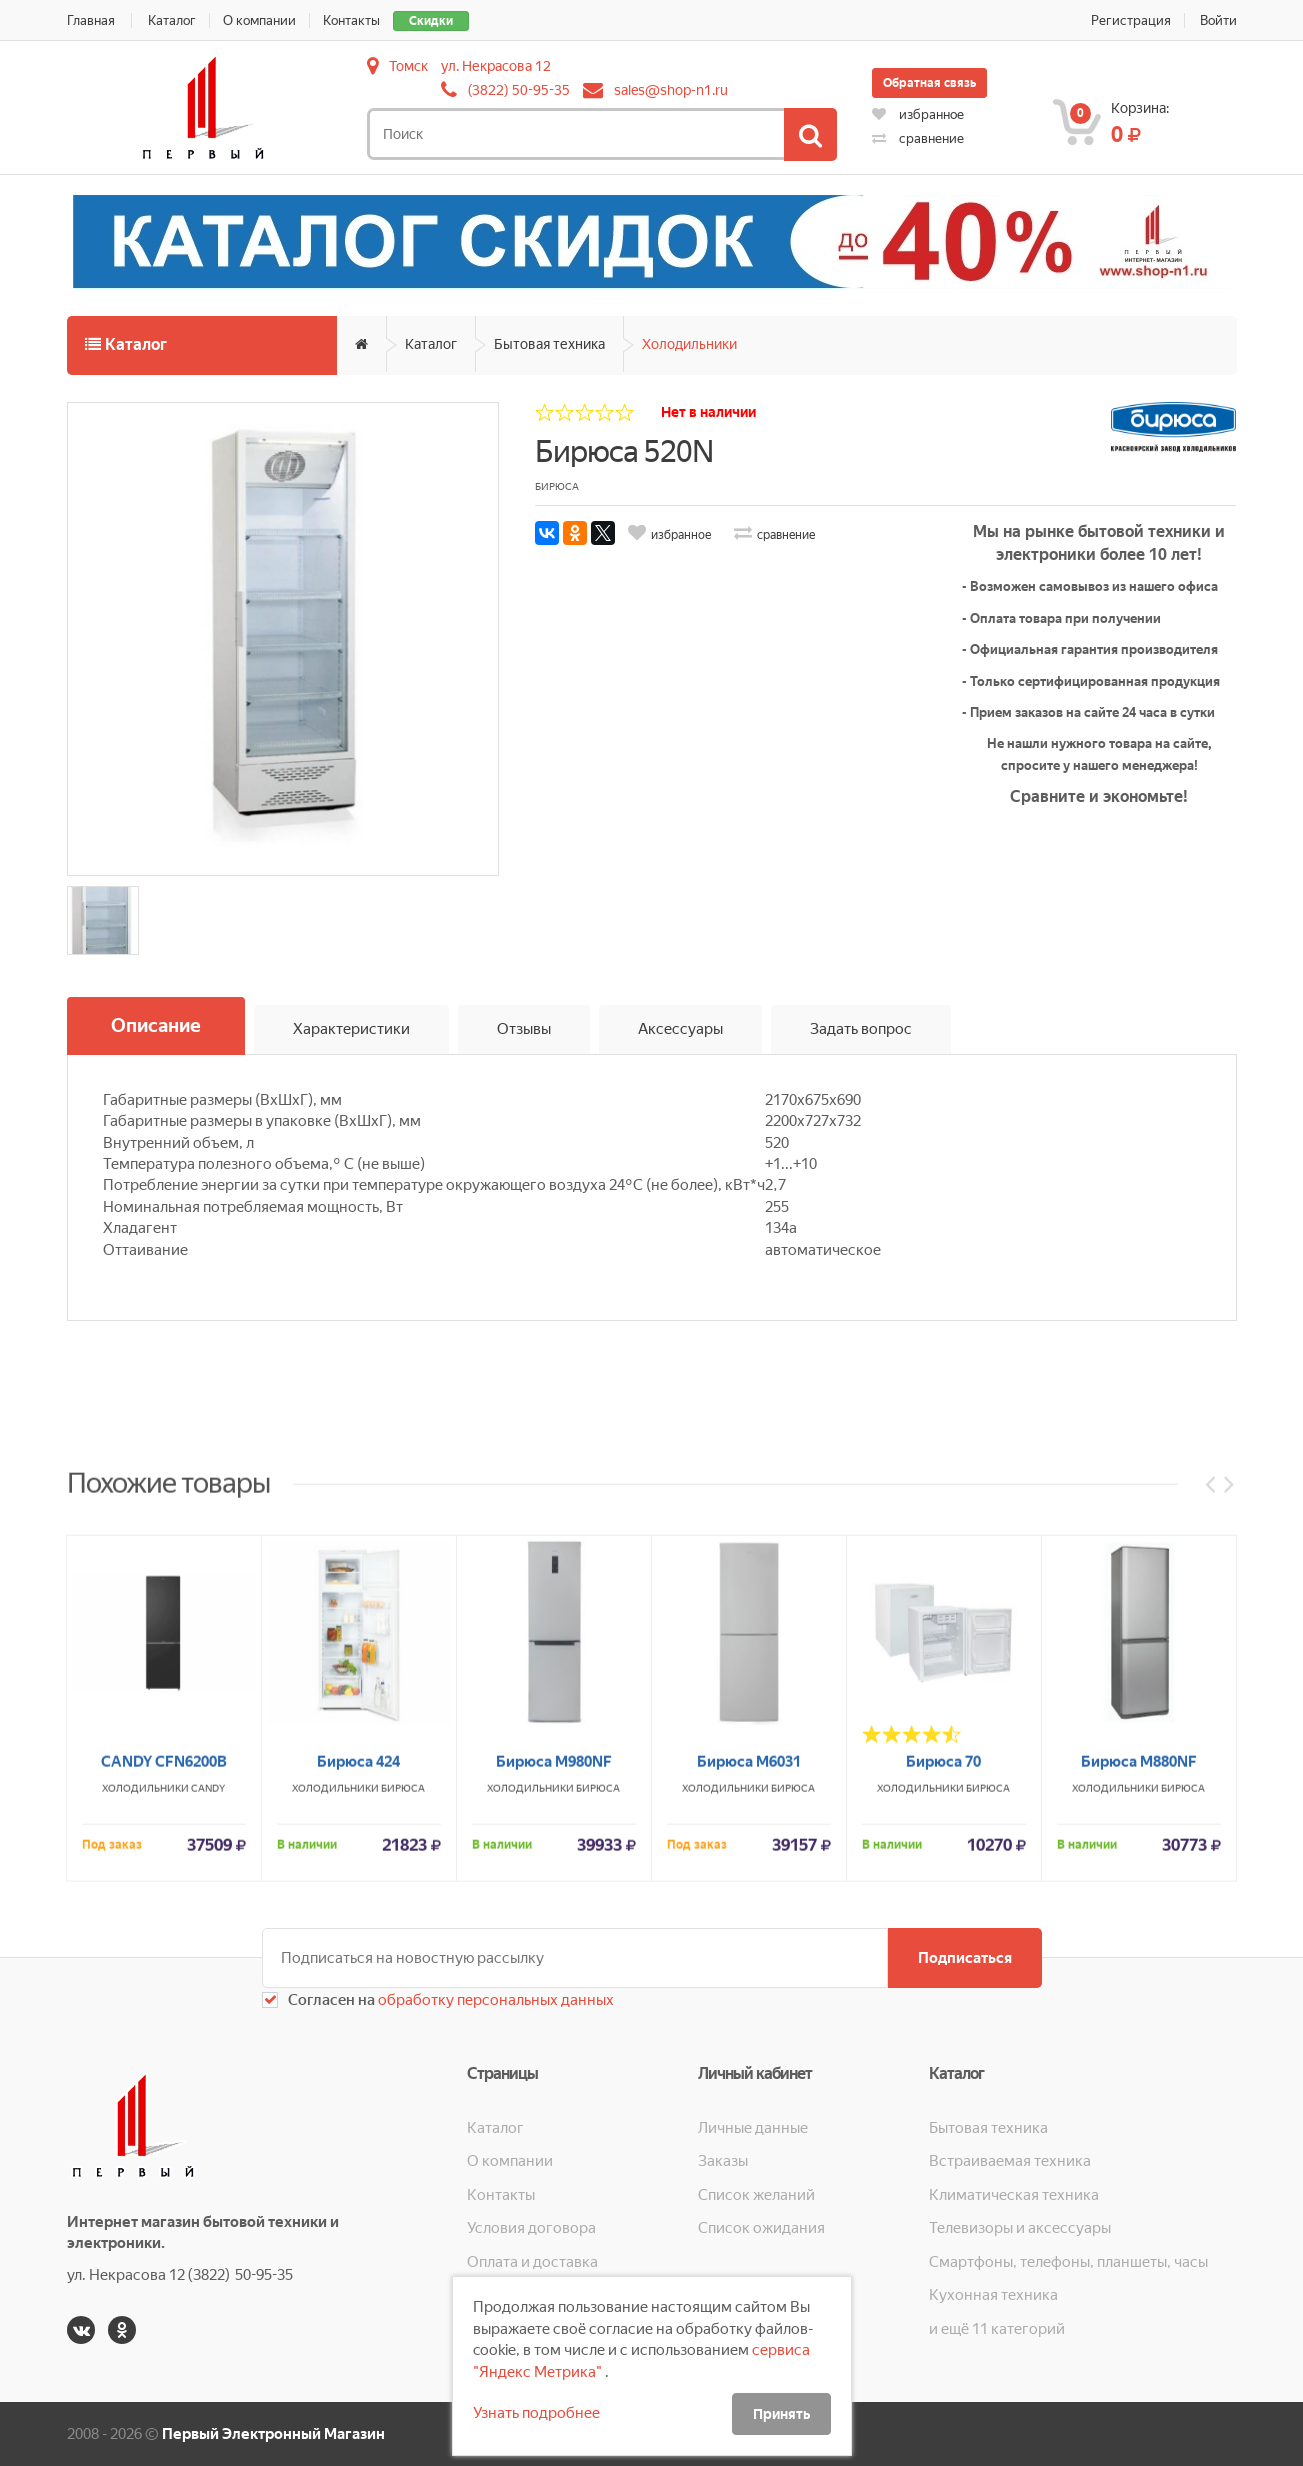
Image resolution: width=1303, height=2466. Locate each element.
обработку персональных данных (494, 2000)
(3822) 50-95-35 (519, 90)
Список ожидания (761, 2228)
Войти (1218, 20)
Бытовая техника (549, 344)
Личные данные (753, 2128)
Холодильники (689, 344)
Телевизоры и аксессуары (1020, 2228)
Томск (408, 66)
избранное (918, 114)
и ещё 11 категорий (997, 2329)
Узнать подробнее (536, 2413)
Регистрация (1131, 20)
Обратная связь (929, 83)
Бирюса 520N (624, 451)
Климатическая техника (1014, 2195)
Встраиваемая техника (1010, 2161)
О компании (259, 20)
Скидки (431, 21)
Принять (781, 2414)
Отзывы (524, 1029)
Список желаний (756, 2195)
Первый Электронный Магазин (273, 2434)
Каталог (172, 20)
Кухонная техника (993, 2295)
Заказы (723, 2161)
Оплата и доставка (532, 2262)
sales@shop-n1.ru (671, 90)
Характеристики (351, 1029)
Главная (91, 20)
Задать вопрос (861, 1029)
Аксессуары (680, 1029)
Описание (156, 1025)
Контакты (351, 20)
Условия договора (531, 2228)
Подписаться (965, 1958)
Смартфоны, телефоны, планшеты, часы (1068, 2262)
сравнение (918, 138)
